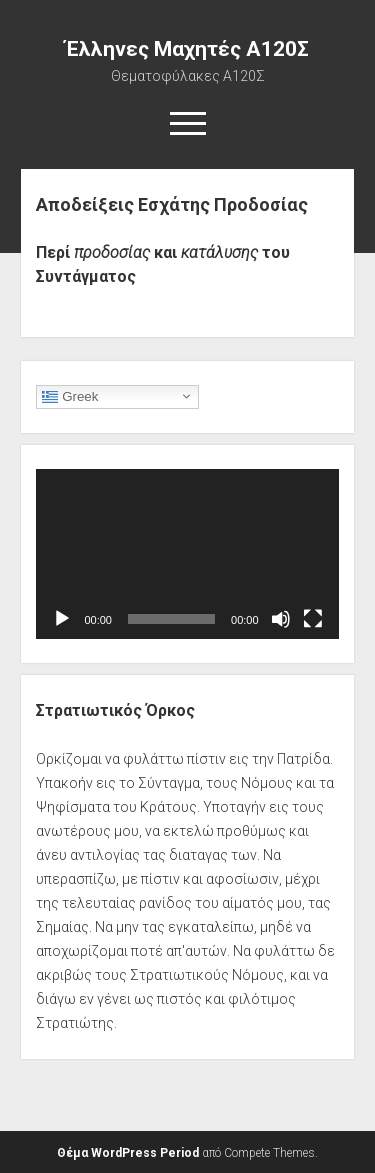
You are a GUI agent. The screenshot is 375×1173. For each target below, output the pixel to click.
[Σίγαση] (281, 619)
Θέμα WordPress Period (128, 1153)
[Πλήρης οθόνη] (313, 619)
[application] (187, 554)
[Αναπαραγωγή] (62, 619)
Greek (70, 396)
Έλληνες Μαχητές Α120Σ (187, 49)
